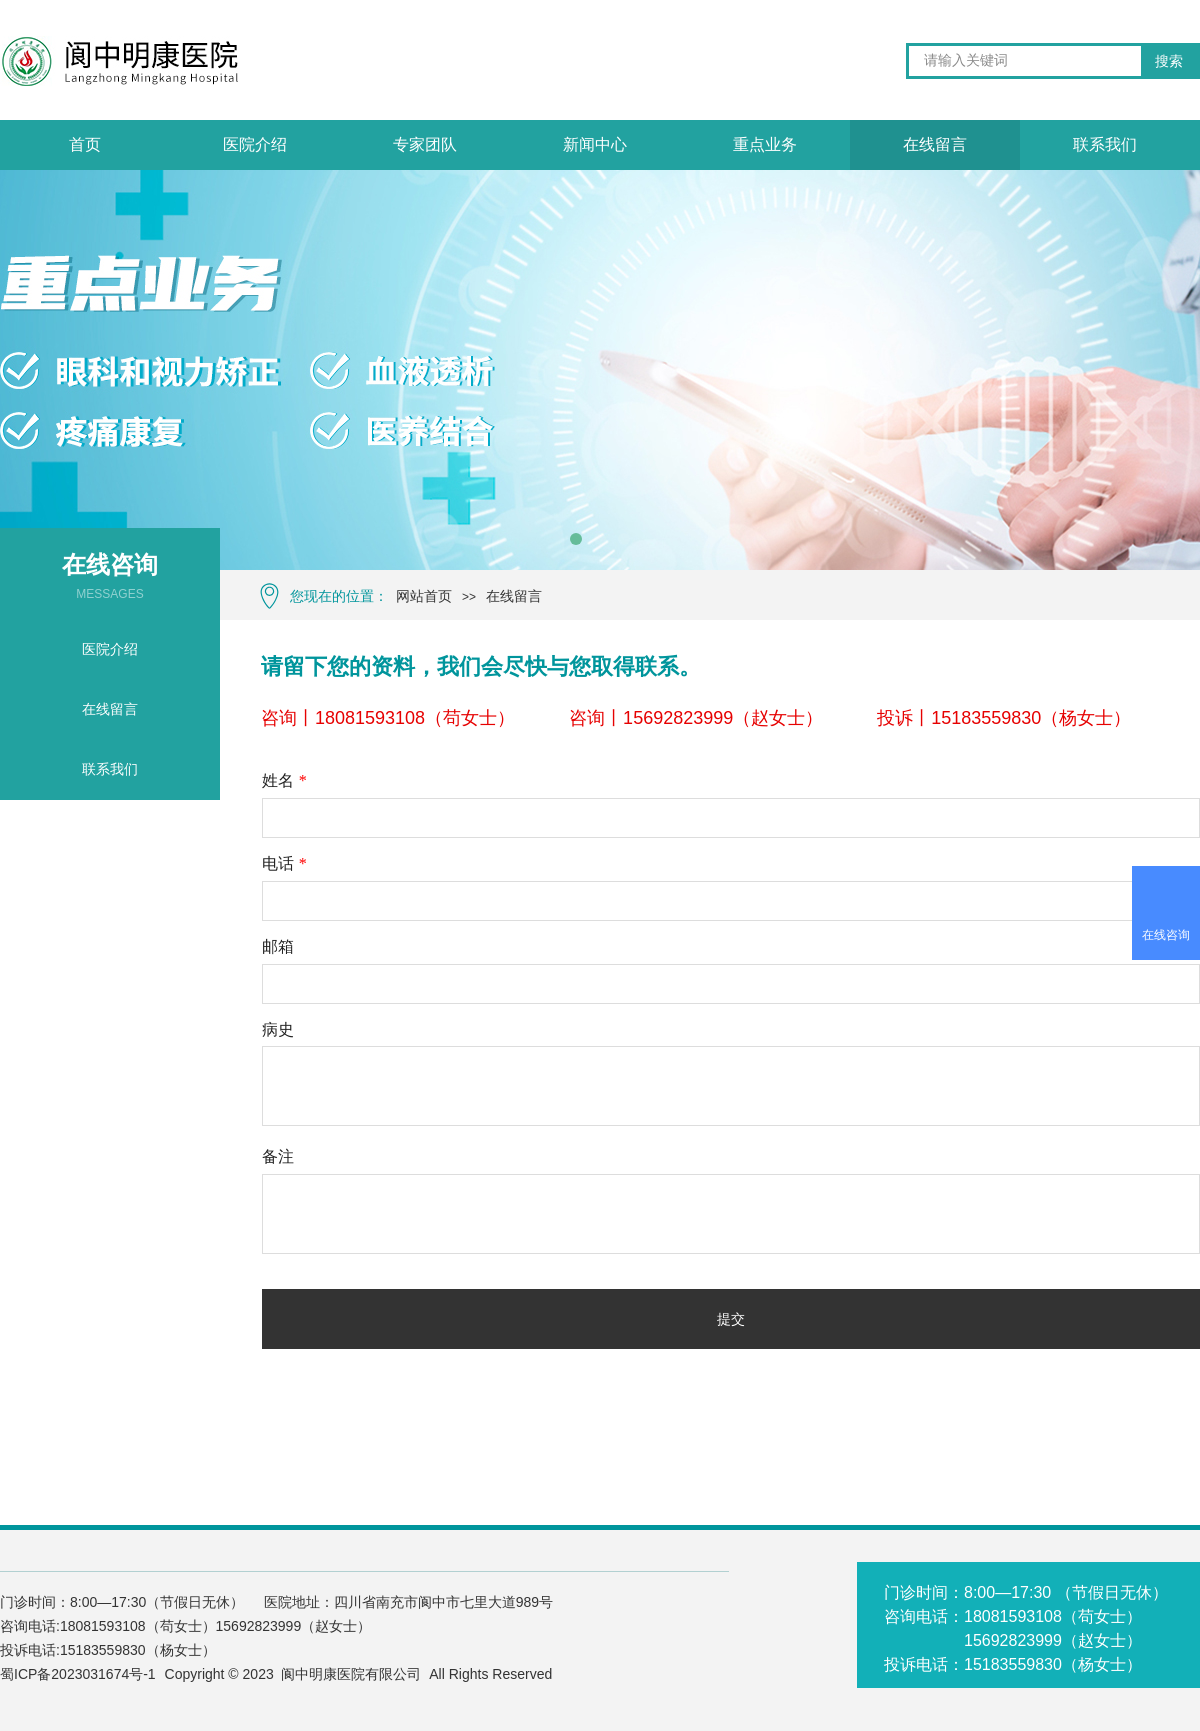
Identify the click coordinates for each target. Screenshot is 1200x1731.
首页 (85, 144)
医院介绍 (255, 144)
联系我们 (1105, 144)
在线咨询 (1166, 935)
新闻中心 (595, 144)
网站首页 (424, 596)
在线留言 (514, 596)
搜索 (1169, 61)
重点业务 (765, 144)
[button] (576, 539)
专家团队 (425, 144)
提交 (731, 1319)
